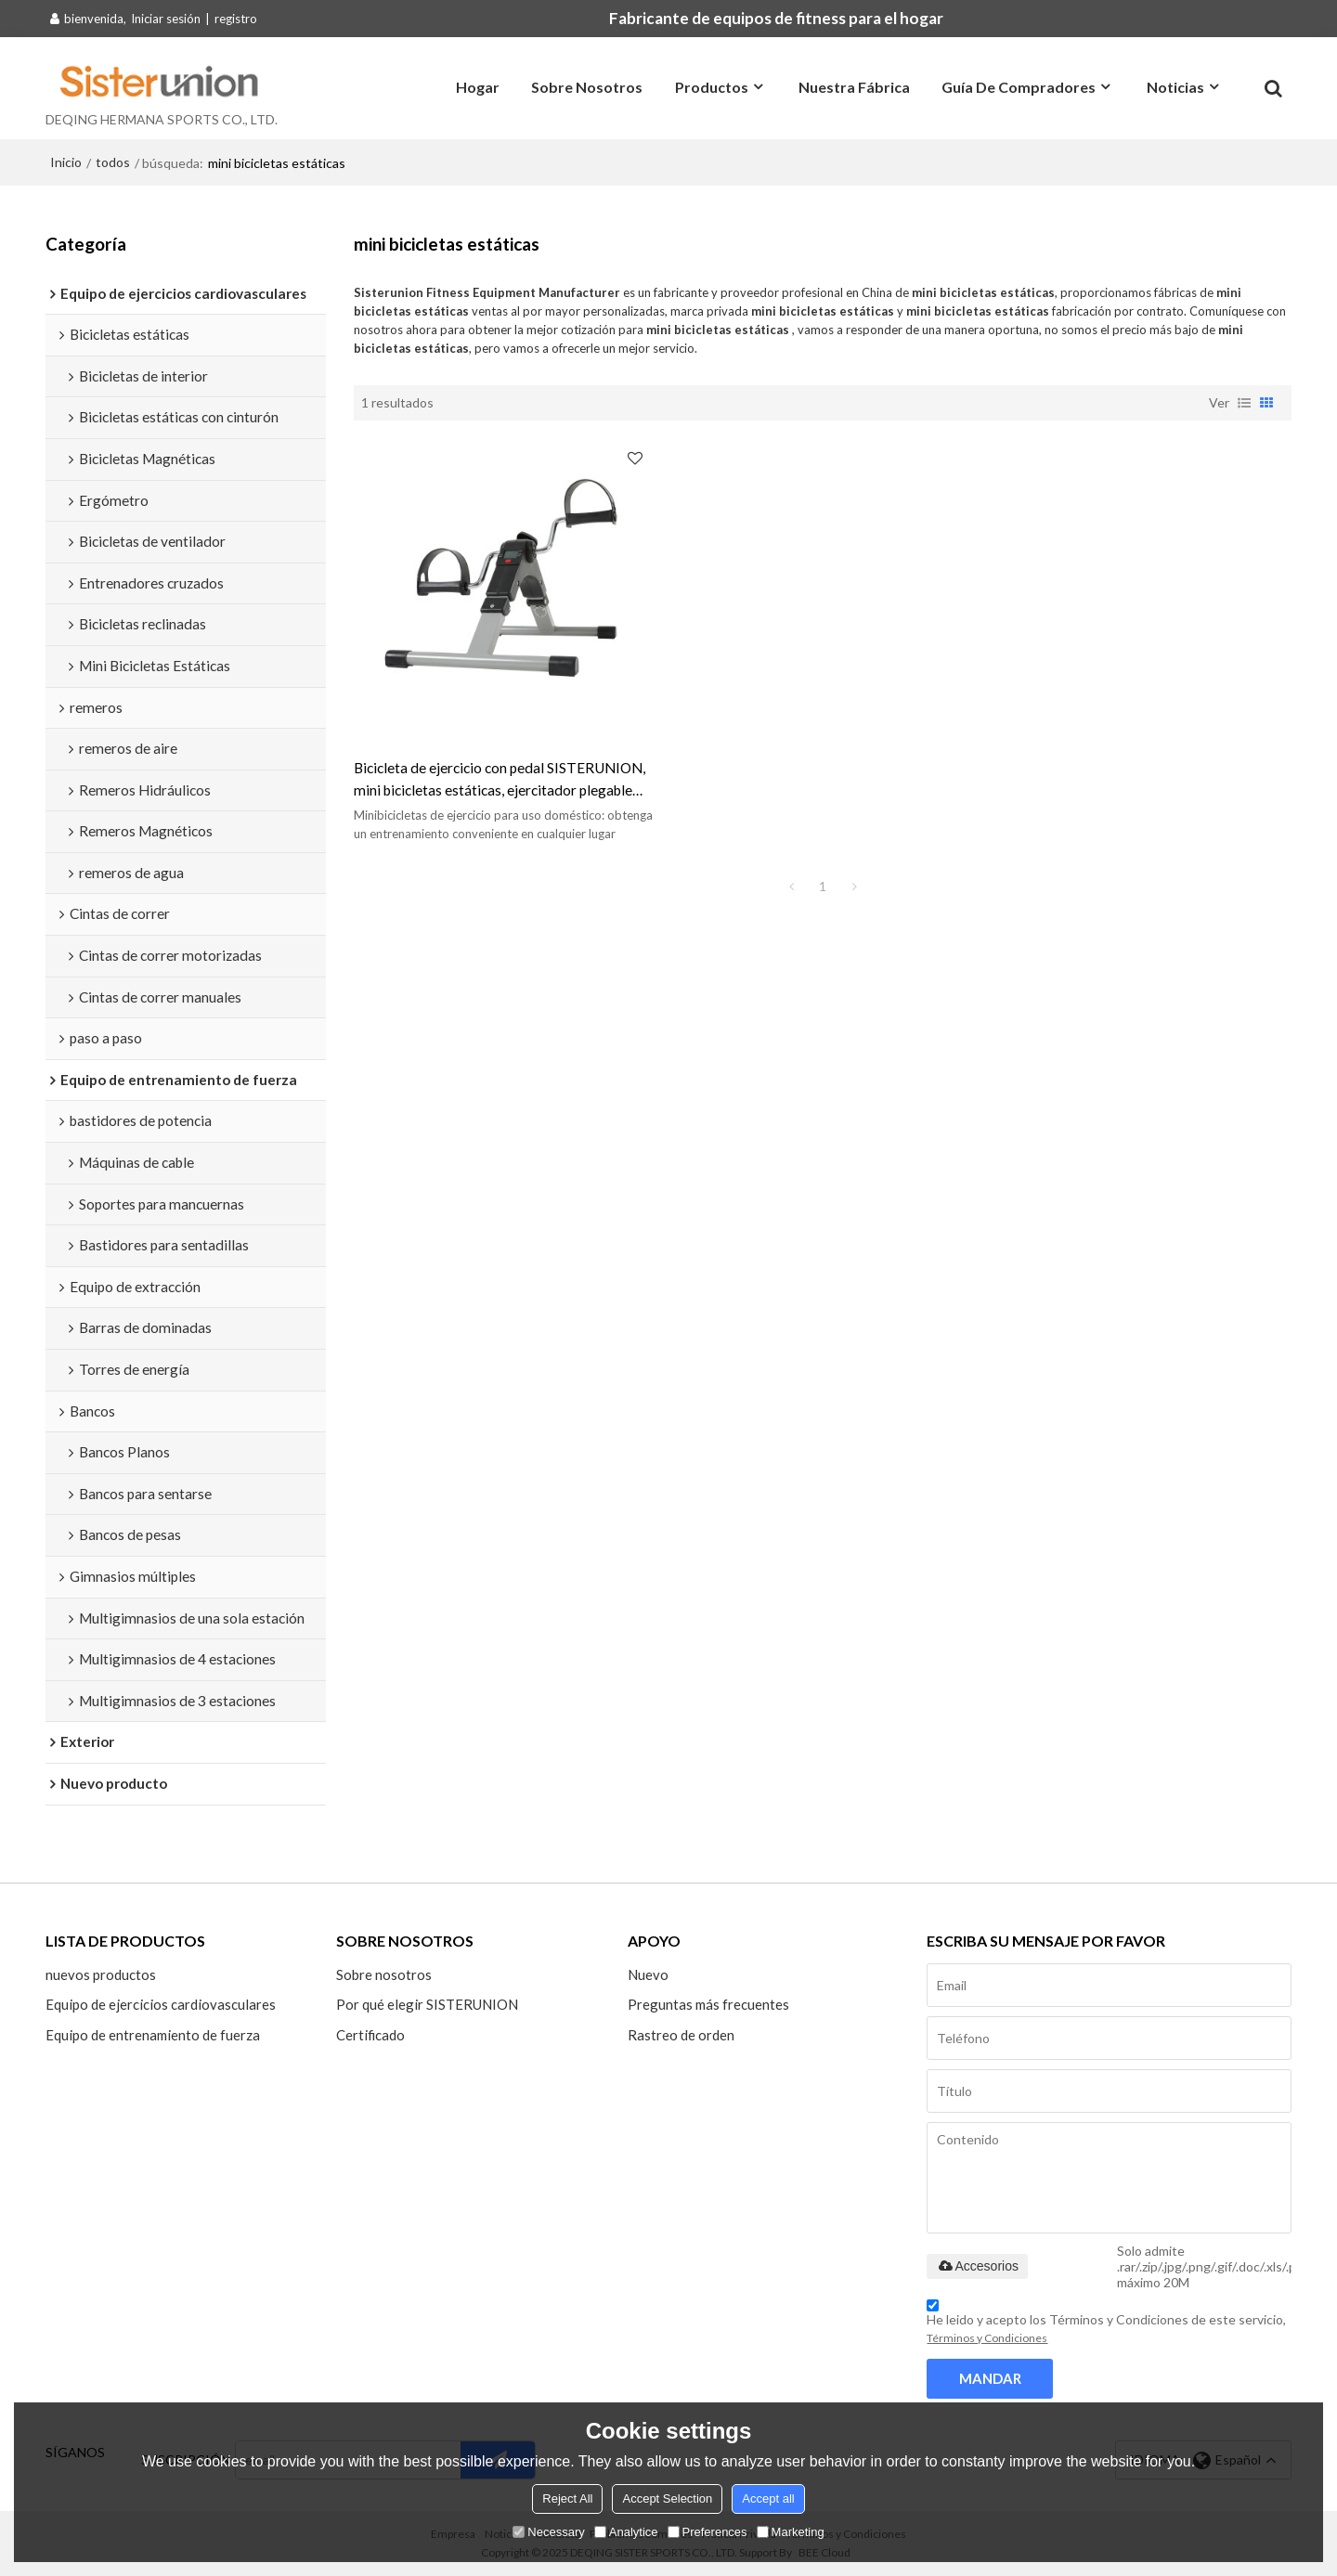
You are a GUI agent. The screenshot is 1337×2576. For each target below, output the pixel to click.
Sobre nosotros (587, 87)
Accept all (768, 2498)
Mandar (990, 2378)
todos (113, 162)
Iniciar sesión (166, 18)
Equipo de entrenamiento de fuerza (152, 2034)
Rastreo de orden (681, 2034)
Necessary (548, 2532)
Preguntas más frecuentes (708, 2004)
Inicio (66, 162)
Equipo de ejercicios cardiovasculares (160, 2004)
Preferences (707, 2532)
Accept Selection (667, 2498)
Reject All (567, 2498)
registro (235, 18)
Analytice (626, 2532)
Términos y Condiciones (987, 2338)
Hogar (478, 87)
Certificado (370, 2034)
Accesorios (977, 2266)
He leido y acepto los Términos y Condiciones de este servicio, (1106, 2324)
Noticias (1175, 87)
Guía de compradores (1018, 87)
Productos (711, 87)
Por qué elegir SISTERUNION (427, 2004)
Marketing (790, 2532)
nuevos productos (100, 1974)
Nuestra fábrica (854, 87)
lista (1244, 403)
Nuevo (648, 1974)
